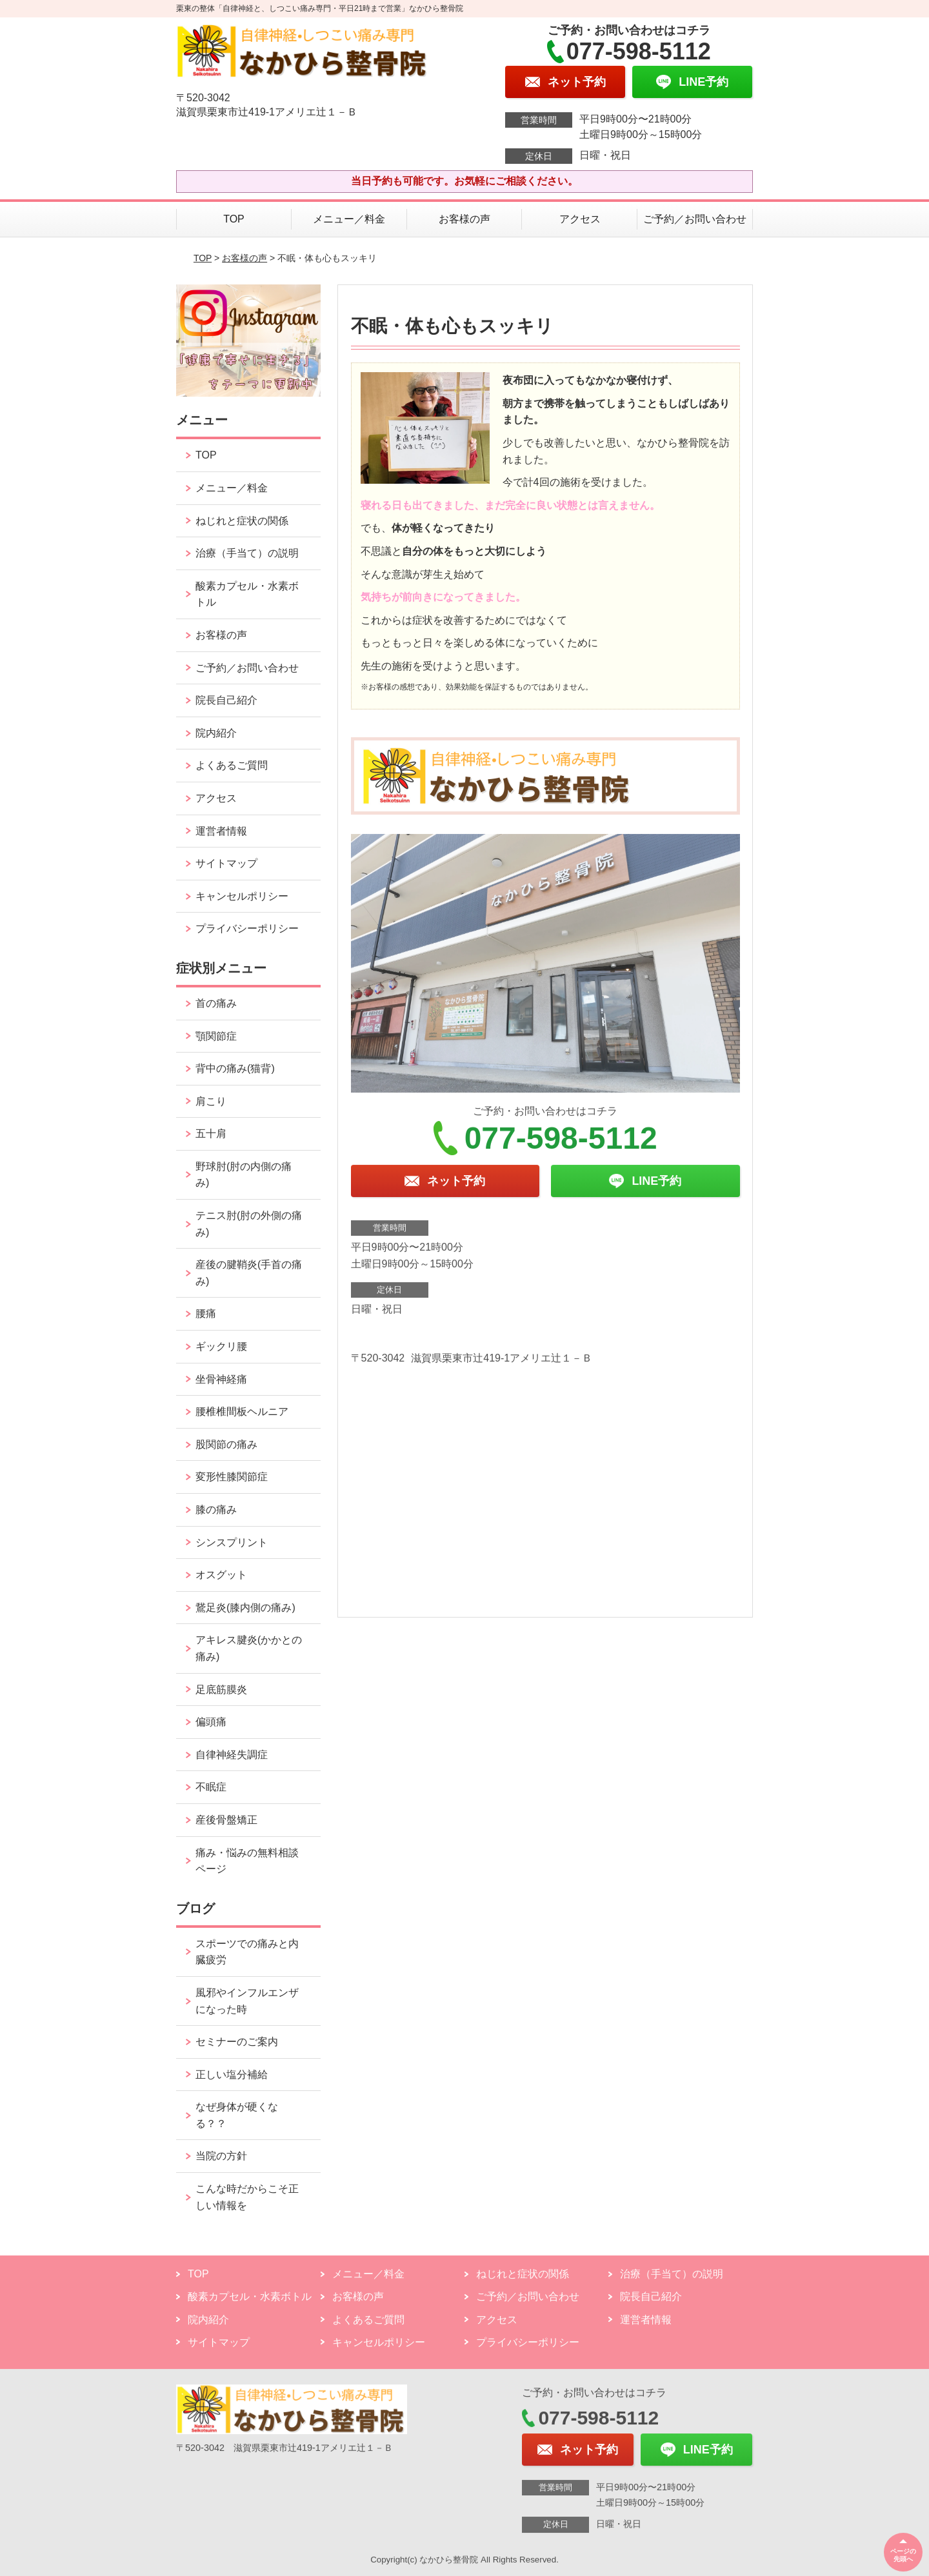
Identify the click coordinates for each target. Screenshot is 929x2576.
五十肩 (210, 1133)
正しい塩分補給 (231, 2074)
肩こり (210, 1101)
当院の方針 (221, 2155)
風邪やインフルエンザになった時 (247, 2001)
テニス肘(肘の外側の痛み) (248, 1224)
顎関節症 (216, 1036)
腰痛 (205, 1313)
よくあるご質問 (231, 765)
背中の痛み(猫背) (235, 1068)
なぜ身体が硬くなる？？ (236, 2115)
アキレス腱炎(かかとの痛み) (248, 1648)
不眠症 (210, 1786)
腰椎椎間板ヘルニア (241, 1411)
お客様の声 (464, 218)
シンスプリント (231, 1542)
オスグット (221, 1574)
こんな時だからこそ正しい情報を (247, 2197)
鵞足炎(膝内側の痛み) (245, 1607)
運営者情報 (221, 831)
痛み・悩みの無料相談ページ (247, 1861)
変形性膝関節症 (231, 1476)
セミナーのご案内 (236, 2041)
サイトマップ (226, 863)
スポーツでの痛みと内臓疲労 (247, 1952)
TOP (234, 218)
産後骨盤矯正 (226, 1819)
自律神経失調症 (231, 1754)
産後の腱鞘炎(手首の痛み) (248, 1273)
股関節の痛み (226, 1444)
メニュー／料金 (349, 218)
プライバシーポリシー (247, 928)
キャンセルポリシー (241, 896)
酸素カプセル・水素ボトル (247, 594)
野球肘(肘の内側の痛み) (243, 1175)
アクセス (580, 218)
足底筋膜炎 (221, 1689)
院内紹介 (216, 733)
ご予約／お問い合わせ (694, 218)
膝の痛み (216, 1509)
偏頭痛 (210, 1721)
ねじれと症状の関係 (241, 520)
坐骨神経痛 (221, 1379)
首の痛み (216, 1003)
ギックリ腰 (221, 1346)
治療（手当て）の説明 (247, 553)
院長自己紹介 (226, 700)
